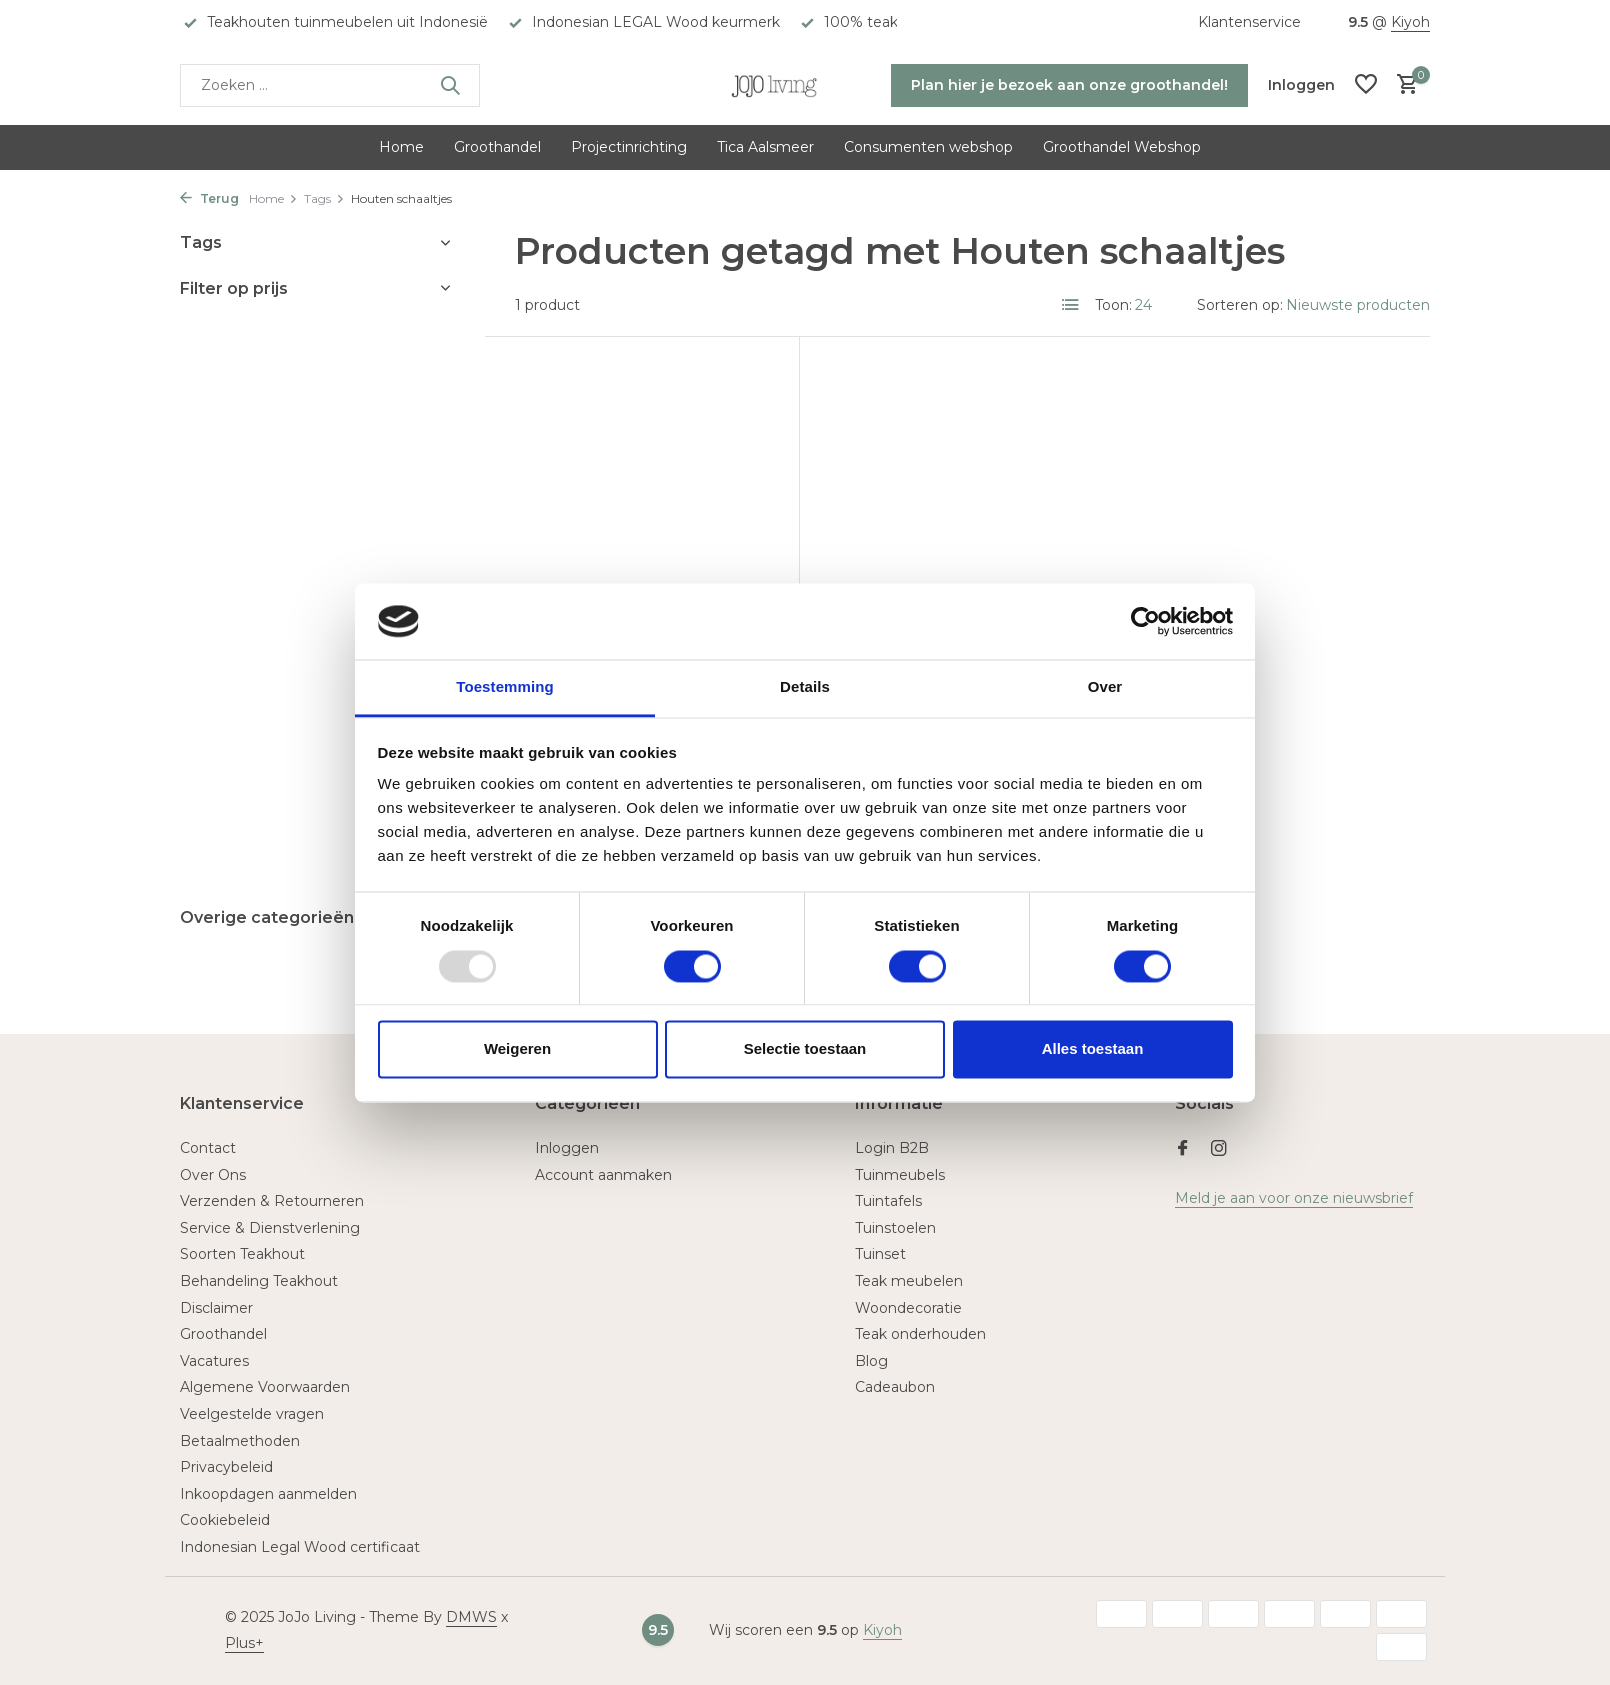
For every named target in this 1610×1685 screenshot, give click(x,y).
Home (401, 147)
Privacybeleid (226, 1467)
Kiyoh (1410, 22)
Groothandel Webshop (1122, 147)
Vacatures (214, 1361)
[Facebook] (1183, 1150)
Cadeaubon (895, 1387)
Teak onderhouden (920, 1334)
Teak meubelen (909, 1281)
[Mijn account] (1301, 85)
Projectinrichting (629, 147)
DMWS (471, 1617)
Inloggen (567, 1148)
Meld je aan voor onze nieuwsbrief (1294, 1198)
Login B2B (892, 1148)
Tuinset (880, 1254)
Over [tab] (1105, 687)
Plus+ (244, 1643)
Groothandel (497, 147)
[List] (1071, 305)
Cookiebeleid (225, 1520)
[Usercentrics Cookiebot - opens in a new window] (1145, 621)
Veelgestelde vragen (252, 1414)
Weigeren (517, 1049)
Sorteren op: (1240, 305)
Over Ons (213, 1175)
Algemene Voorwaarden (265, 1387)
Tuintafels (888, 1201)
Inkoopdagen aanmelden (268, 1494)
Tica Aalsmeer (765, 147)
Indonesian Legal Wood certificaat (300, 1547)
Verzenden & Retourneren (272, 1201)
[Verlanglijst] (1366, 85)
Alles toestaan (1093, 1049)
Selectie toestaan (805, 1049)
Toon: (1113, 305)
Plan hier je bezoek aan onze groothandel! (1069, 85)
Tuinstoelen (895, 1228)
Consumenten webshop (928, 147)
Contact (208, 1148)
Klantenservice (1249, 22)
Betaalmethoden (240, 1441)
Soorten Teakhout (242, 1254)
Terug (209, 198)
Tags (324, 198)
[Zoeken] (330, 85)
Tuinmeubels (900, 1175)
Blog (871, 1361)
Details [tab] (805, 687)
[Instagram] (1219, 1150)
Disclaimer (216, 1308)
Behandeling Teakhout (259, 1281)
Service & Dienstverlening (270, 1228)
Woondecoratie (908, 1308)
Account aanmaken (603, 1175)
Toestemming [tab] (505, 687)
